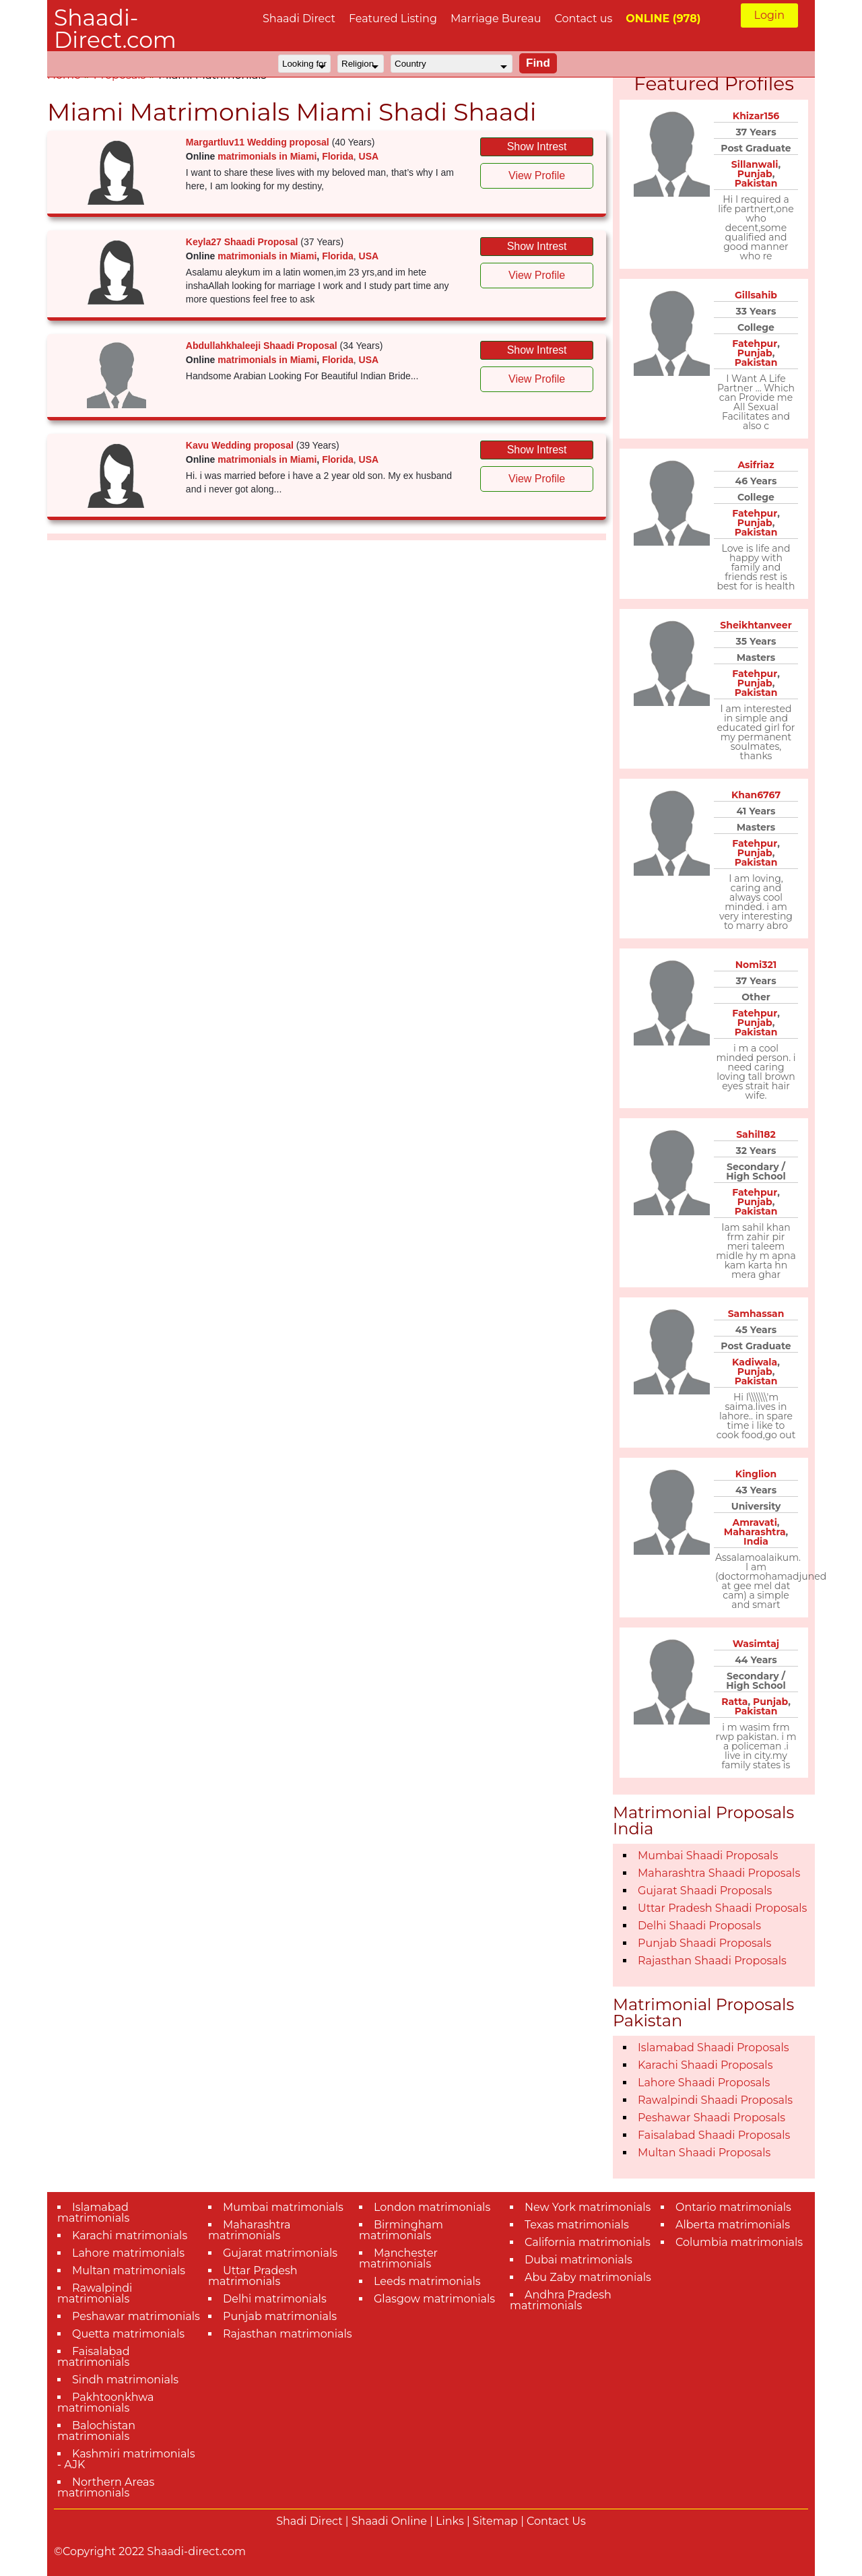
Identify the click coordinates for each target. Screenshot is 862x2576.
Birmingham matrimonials (401, 2230)
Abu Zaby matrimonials (588, 2277)
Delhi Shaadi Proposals (699, 1925)
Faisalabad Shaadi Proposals (714, 2135)
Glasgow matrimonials (434, 2298)
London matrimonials (432, 2207)
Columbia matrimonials (739, 2242)
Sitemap (495, 2521)
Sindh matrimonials (125, 2379)
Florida (338, 156)
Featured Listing (393, 18)
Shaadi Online (389, 2521)
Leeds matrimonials (427, 2281)
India (755, 1541)
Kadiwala (754, 1362)
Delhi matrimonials (275, 2298)
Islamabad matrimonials (93, 2212)
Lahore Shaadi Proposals (704, 2082)
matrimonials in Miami (267, 156)
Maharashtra (755, 1532)
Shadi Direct (309, 2521)
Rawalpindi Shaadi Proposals (715, 2100)
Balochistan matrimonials (96, 2431)
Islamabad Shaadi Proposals (713, 2047)
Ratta (734, 1702)
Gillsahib (756, 295)
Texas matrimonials (577, 2224)
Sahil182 (756, 1134)
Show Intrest (537, 146)
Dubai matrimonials (578, 2259)
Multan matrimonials (128, 2270)
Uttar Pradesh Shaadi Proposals (722, 1908)
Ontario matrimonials (733, 2207)
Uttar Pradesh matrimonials (253, 2276)
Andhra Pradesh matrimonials (560, 2300)
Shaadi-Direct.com (115, 28)
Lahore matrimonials (128, 2253)
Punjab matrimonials (280, 2316)
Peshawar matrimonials (136, 2316)
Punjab (754, 174)
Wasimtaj (756, 1644)
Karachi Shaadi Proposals (705, 2065)
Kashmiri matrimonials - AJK (126, 2459)
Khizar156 (756, 116)
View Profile (536, 175)
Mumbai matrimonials (283, 2207)
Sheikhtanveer (755, 625)
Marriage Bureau (496, 18)
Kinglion (755, 1474)
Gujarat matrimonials (280, 2253)
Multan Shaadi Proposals (704, 2152)
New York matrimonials (588, 2207)
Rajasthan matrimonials (287, 2333)
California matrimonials (588, 2242)
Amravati (754, 1522)
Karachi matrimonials (129, 2235)
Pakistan (756, 183)
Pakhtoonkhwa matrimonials (105, 2402)
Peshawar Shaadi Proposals (711, 2117)
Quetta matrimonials (128, 2333)
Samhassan (756, 1314)
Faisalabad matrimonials (93, 2357)
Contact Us (556, 2521)
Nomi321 (755, 965)
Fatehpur (754, 343)
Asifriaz (755, 465)
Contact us (583, 18)
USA (369, 156)
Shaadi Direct (299, 18)
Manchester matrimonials (398, 2258)
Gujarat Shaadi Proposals (705, 1890)
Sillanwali (754, 164)
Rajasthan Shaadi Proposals (712, 1960)
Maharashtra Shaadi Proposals (719, 1873)
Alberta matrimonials (732, 2224)
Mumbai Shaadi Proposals (708, 1855)
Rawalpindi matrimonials (94, 2293)
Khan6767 (756, 795)
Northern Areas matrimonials (105, 2487)
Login (769, 15)
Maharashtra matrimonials (249, 2230)
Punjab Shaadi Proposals (704, 1943)
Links (450, 2521)
